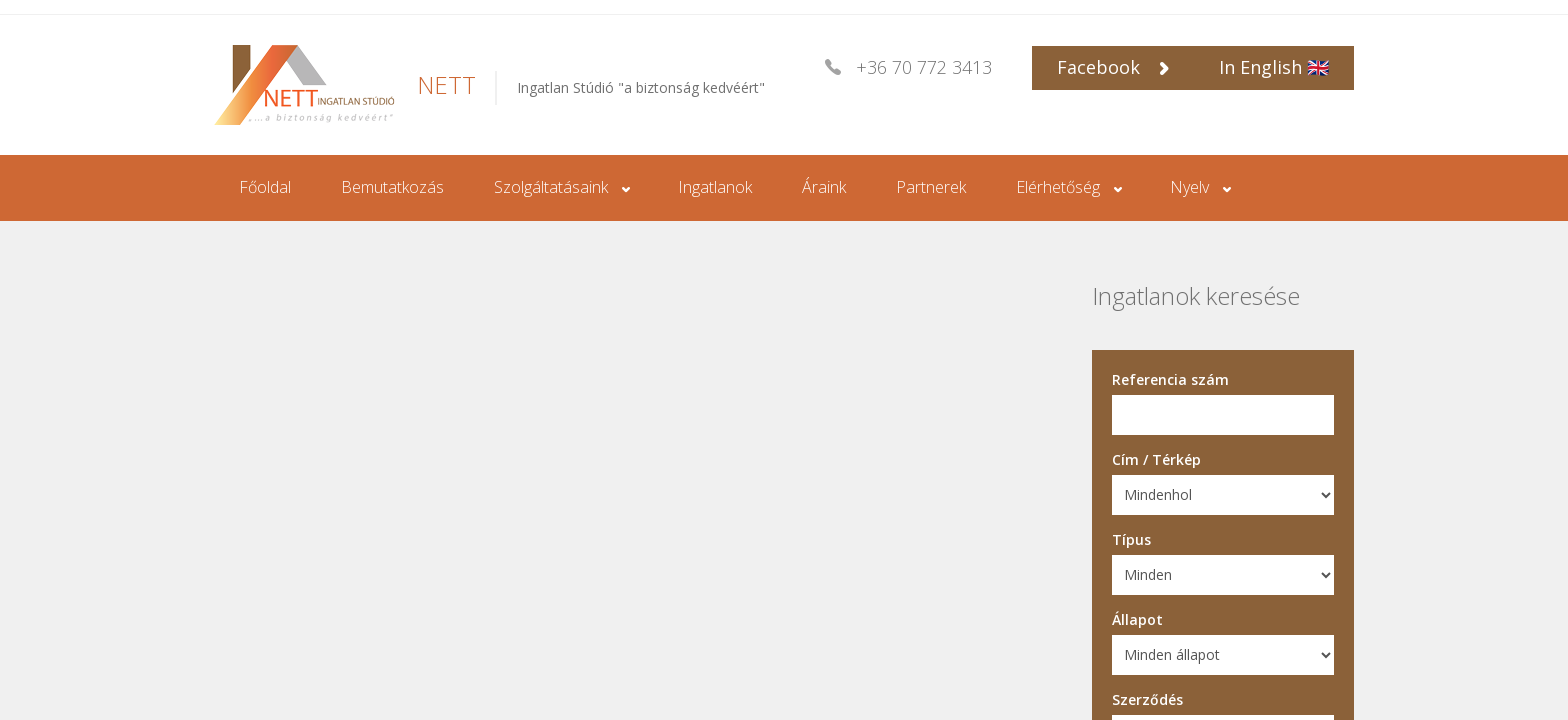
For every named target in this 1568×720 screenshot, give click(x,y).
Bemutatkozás (392, 187)
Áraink (824, 187)
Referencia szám (1170, 379)
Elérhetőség (1058, 187)
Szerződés (1147, 699)
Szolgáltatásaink (551, 187)
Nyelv (1189, 187)
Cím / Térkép (1156, 459)
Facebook (1113, 67)
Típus (1131, 539)
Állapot (1137, 619)
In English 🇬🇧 (1274, 67)
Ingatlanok (715, 187)
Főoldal (265, 187)
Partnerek (931, 187)
